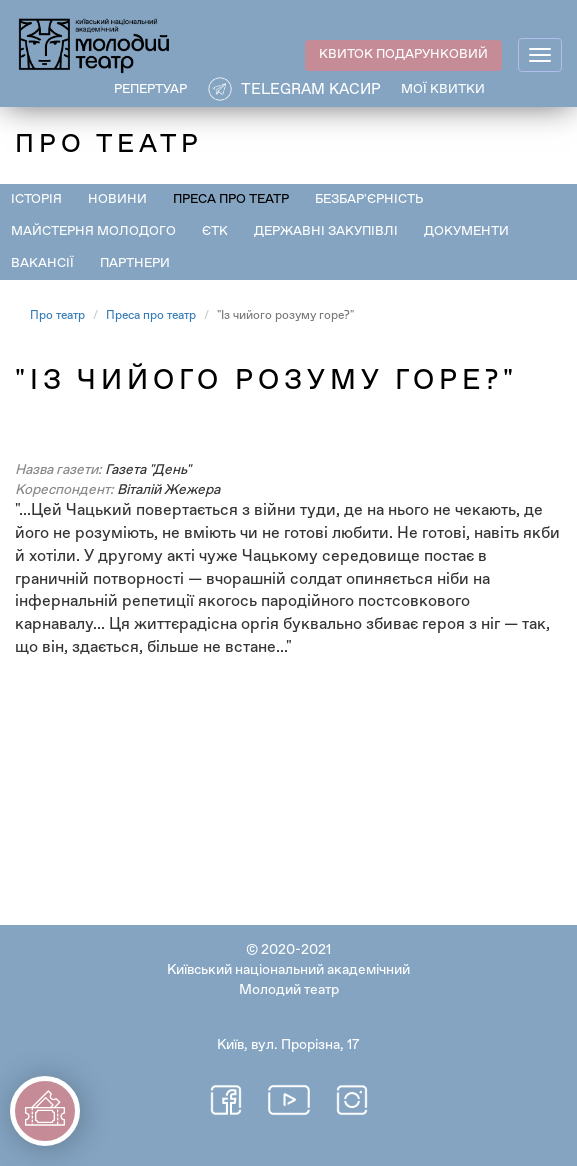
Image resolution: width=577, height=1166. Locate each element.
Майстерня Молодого (93, 231)
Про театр (57, 316)
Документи (466, 231)
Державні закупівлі (326, 231)
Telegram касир (311, 89)
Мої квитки (443, 89)
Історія (36, 199)
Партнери (135, 263)
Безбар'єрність (369, 199)
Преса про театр (231, 199)
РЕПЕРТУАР (150, 89)
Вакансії (42, 263)
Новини (117, 199)
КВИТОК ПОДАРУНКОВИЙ (403, 54)
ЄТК (215, 231)
